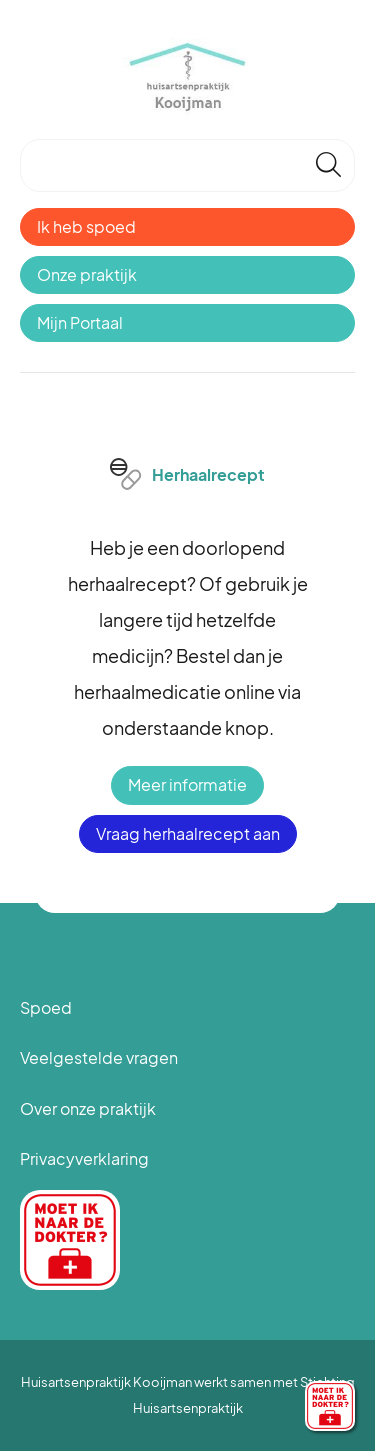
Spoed (46, 1007)
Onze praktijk (87, 274)
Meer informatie (187, 784)
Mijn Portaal (80, 322)
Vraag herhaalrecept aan (188, 833)
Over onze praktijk (88, 1108)
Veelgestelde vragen (99, 1057)
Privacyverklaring (84, 1158)
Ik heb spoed (86, 226)
